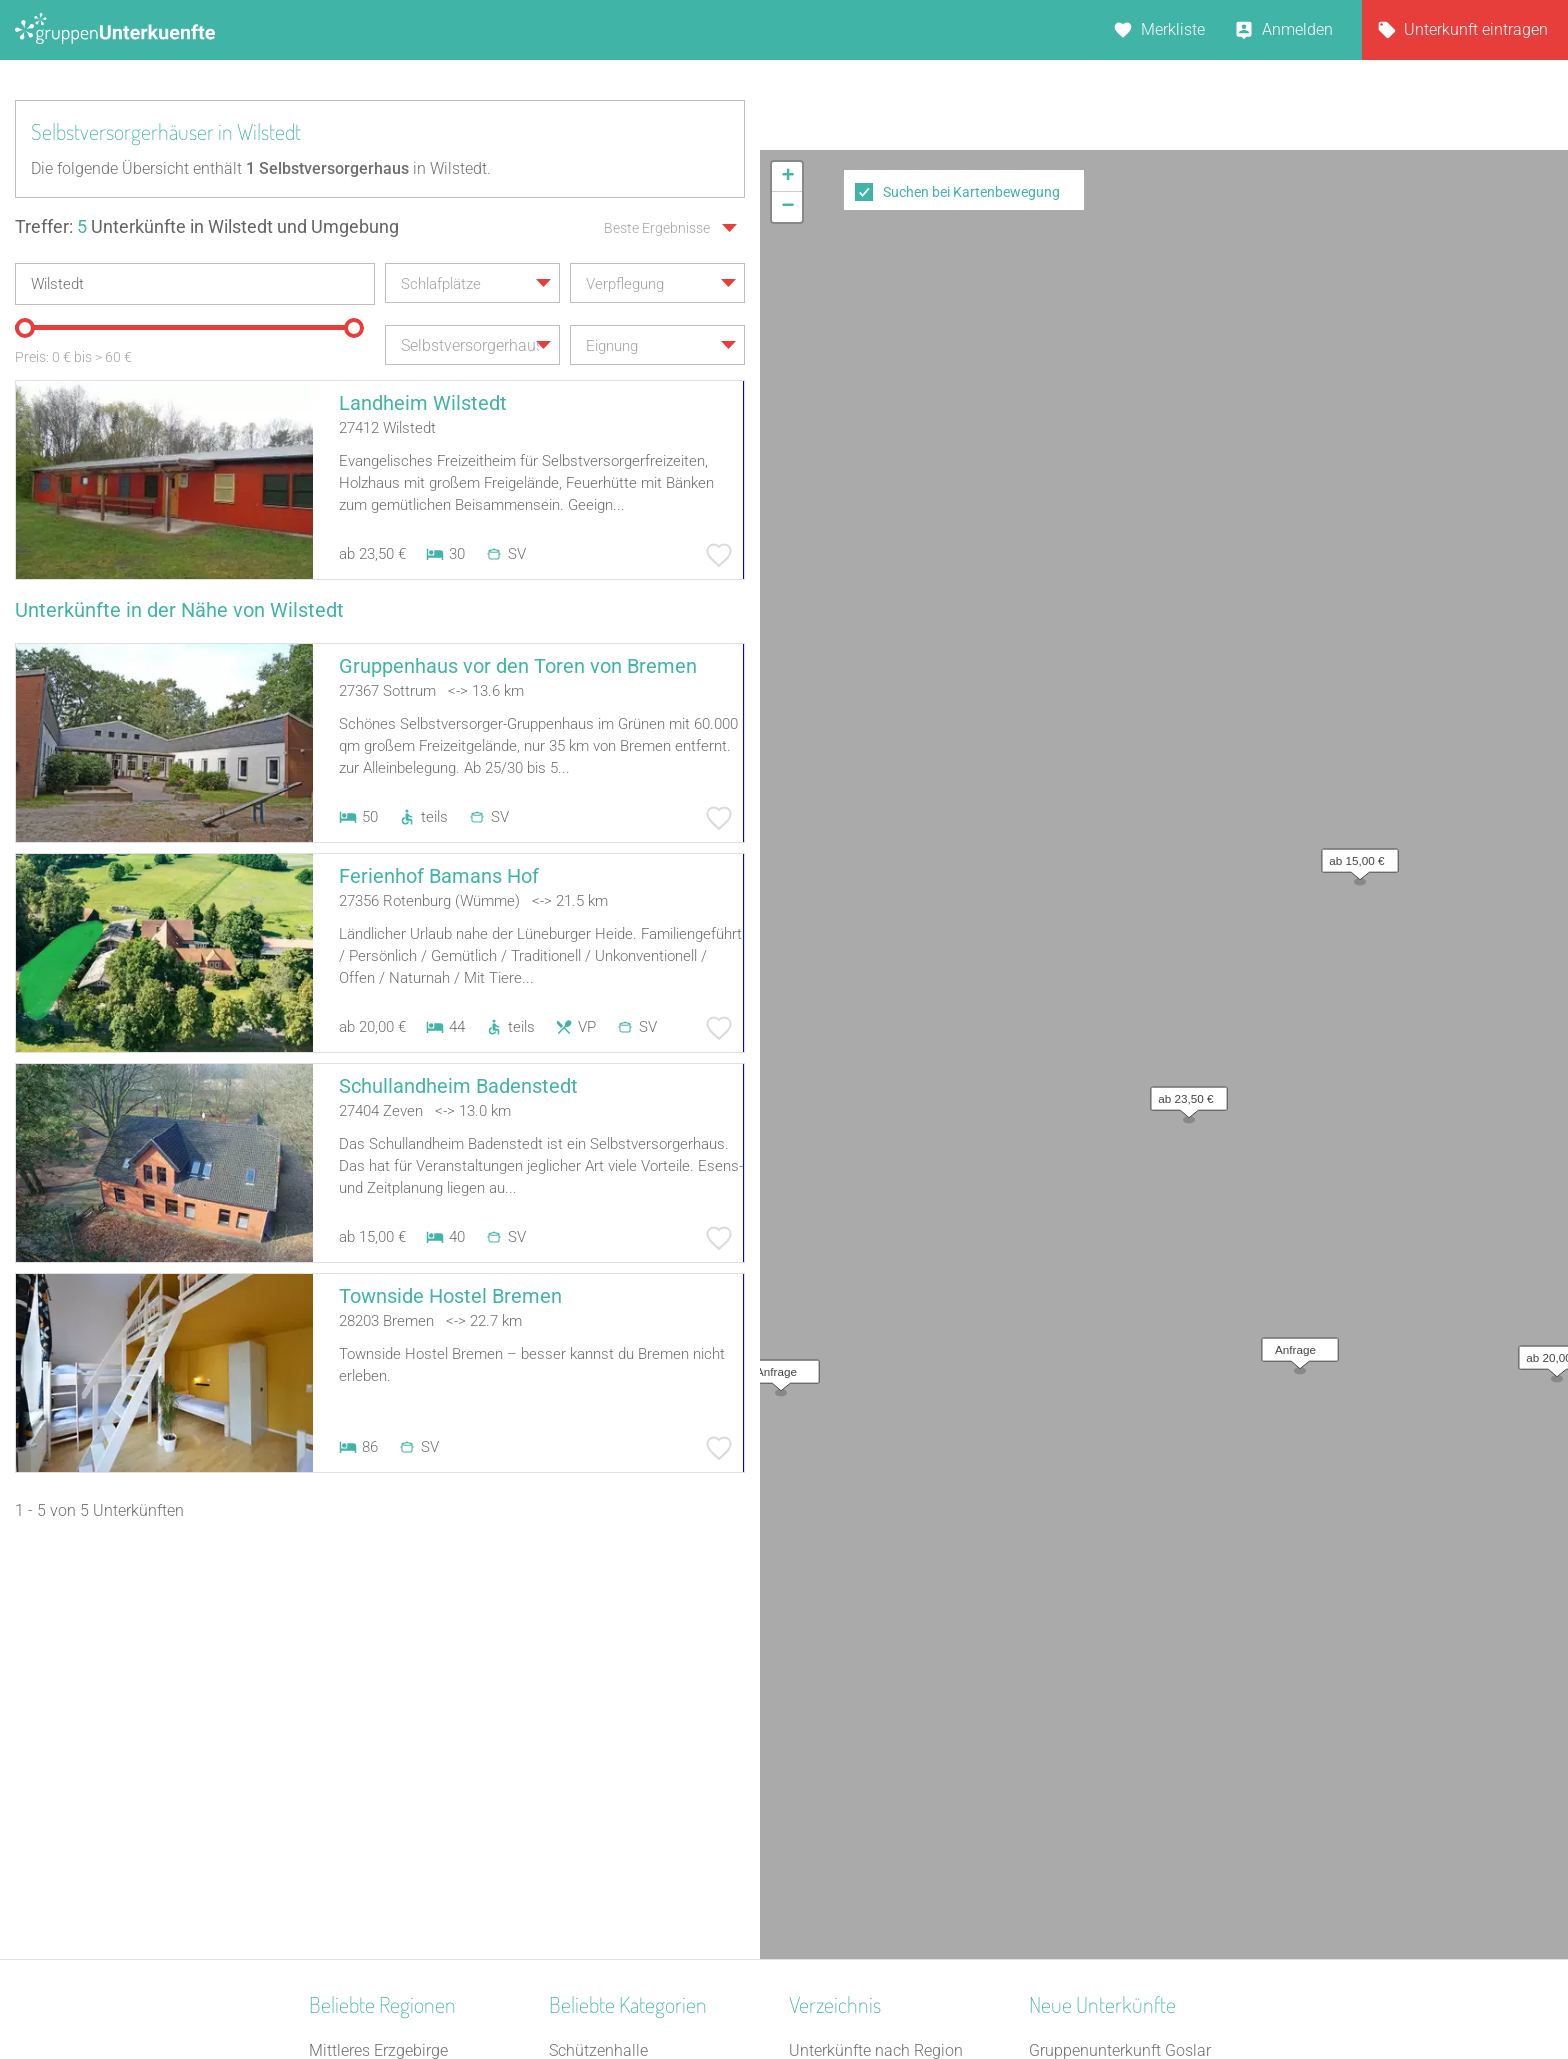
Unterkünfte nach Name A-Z (887, 1759)
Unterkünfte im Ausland (872, 1785)
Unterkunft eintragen (1476, 29)
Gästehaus (587, 1811)
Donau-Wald (352, 1785)
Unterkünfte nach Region (876, 1655)
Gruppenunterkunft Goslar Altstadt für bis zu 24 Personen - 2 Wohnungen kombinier (1141, 1681)
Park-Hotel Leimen (1093, 1759)
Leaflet (1385, 761)
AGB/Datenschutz (729, 1991)
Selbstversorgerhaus (620, 1759)
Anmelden (1297, 29)
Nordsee (338, 1811)
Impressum (849, 1991)
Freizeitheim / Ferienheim (638, 1733)
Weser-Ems (348, 1889)
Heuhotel (580, 1681)
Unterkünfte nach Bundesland (893, 1681)
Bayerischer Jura (368, 1733)
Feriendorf (584, 1837)
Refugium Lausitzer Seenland (1131, 1811)
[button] (1184, 424)
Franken (337, 1707)
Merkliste (1173, 29)
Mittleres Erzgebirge (378, 1655)
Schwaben (345, 1837)
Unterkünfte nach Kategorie (885, 1707)
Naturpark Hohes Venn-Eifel (406, 1863)
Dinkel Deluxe (1076, 1837)
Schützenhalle (598, 1655)
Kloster (573, 1785)
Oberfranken (352, 1681)
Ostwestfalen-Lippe (376, 1759)
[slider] (25, 328)
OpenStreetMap (1520, 761)
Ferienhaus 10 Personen (634, 1863)
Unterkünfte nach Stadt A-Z (884, 1733)
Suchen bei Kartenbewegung (971, 192)
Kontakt (622, 1991)
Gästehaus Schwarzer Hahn (1126, 1785)
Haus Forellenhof (1089, 1733)
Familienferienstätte (619, 1889)
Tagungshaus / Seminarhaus (651, 1707)
